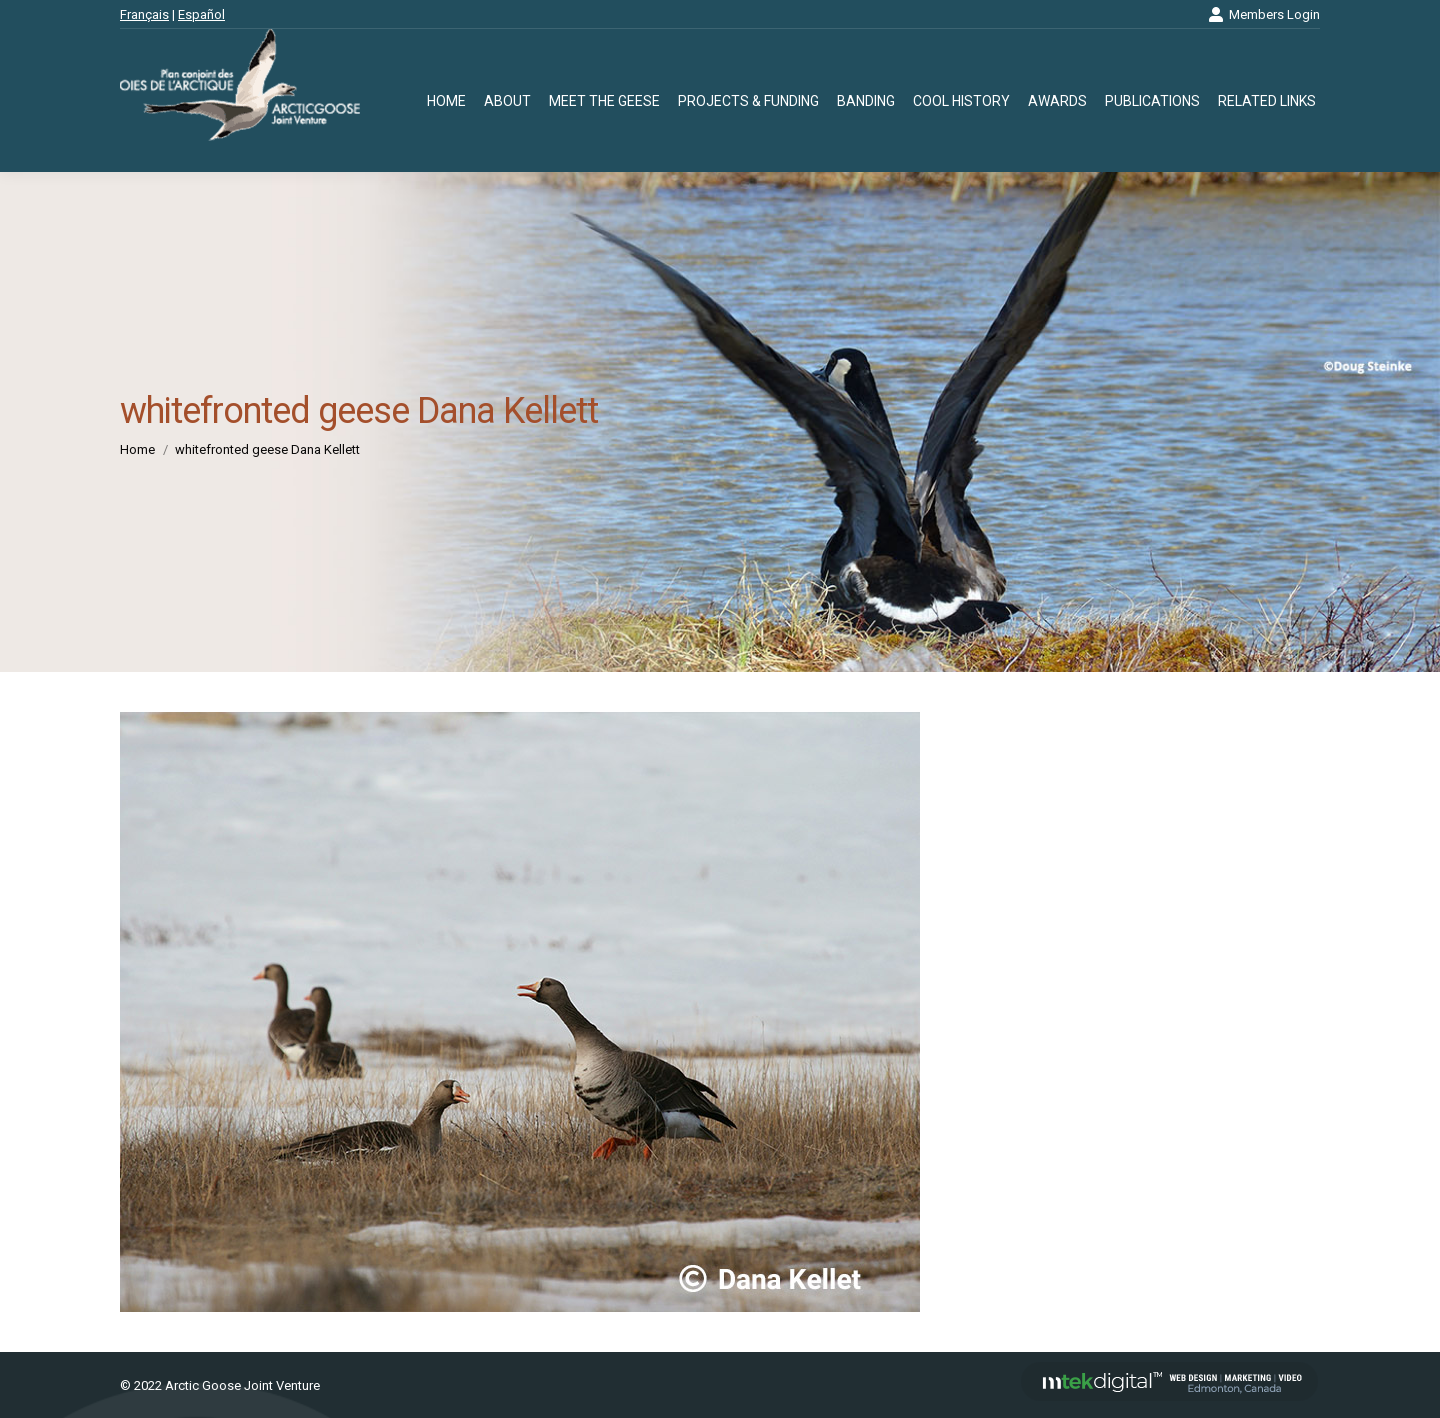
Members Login (1264, 14)
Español (201, 14)
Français (144, 14)
